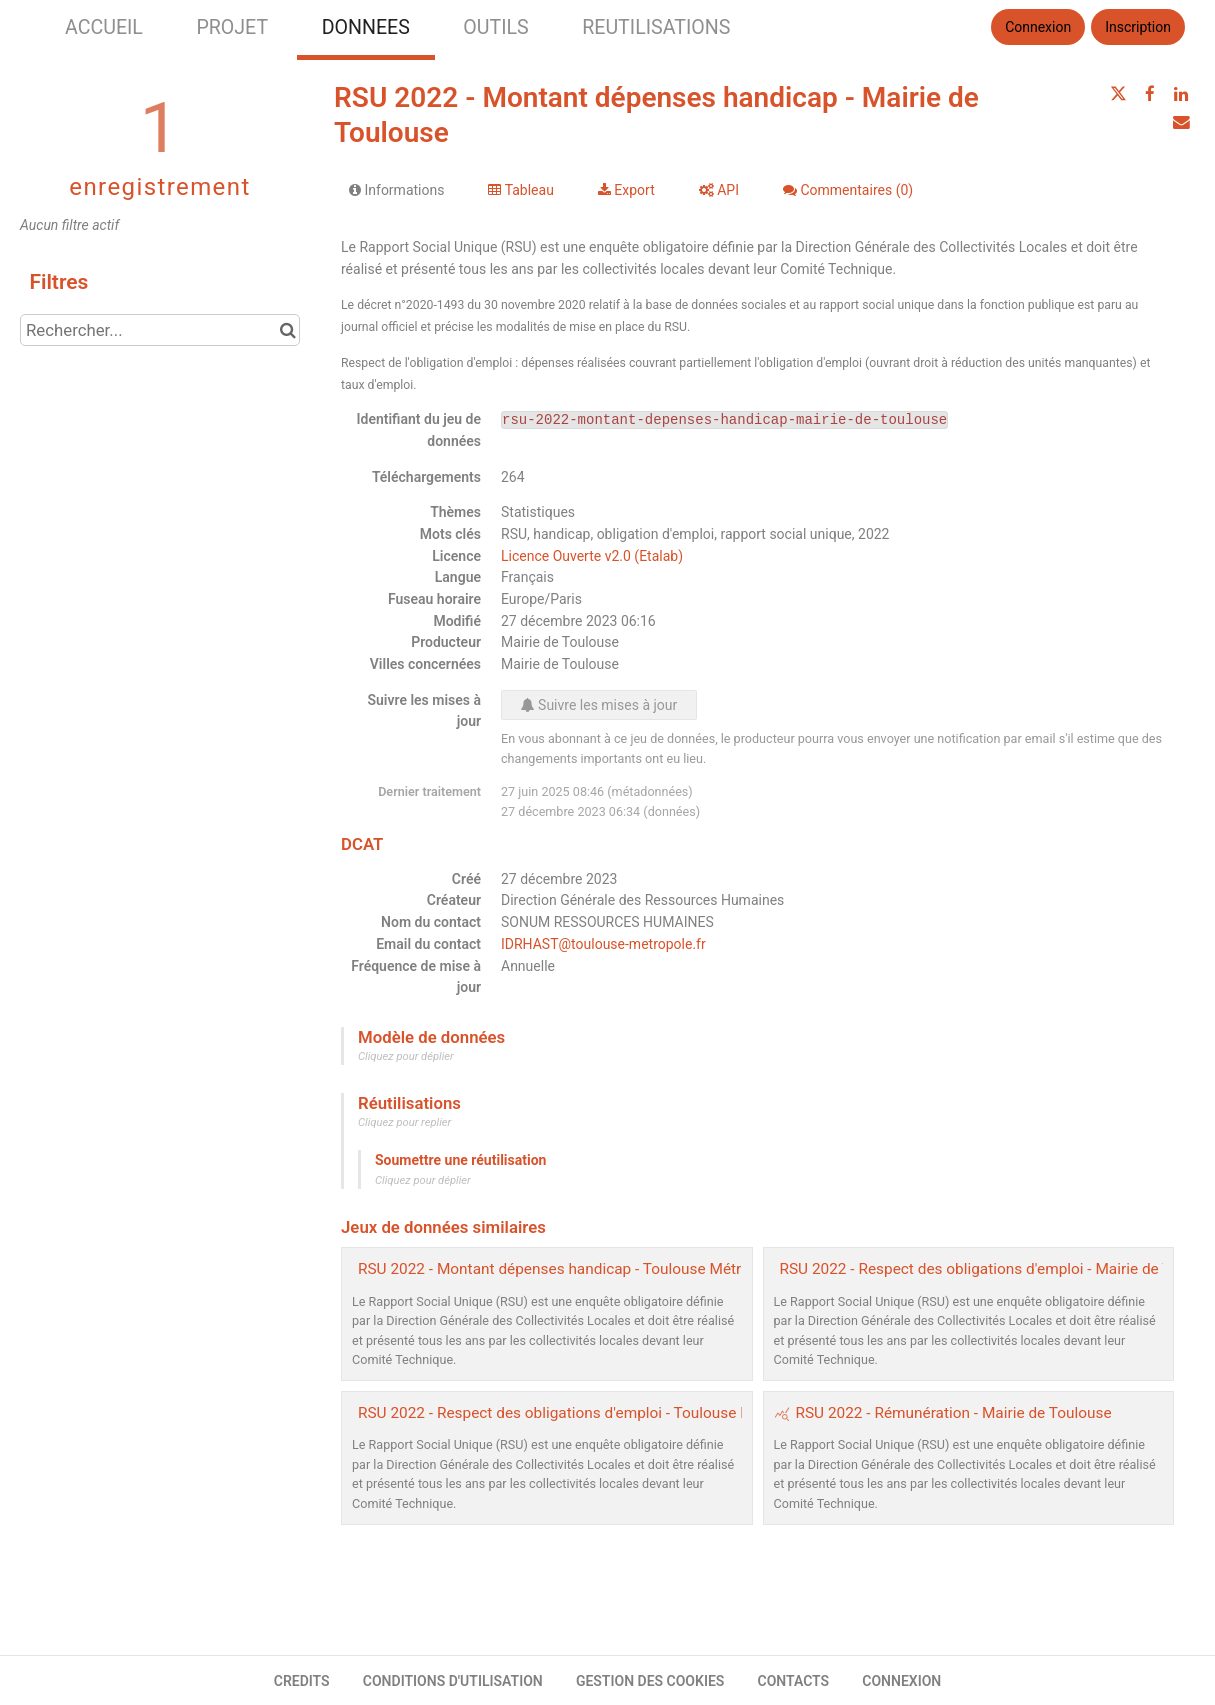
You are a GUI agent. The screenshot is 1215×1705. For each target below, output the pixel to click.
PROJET (232, 27)
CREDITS (302, 1681)
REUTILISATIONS (656, 27)
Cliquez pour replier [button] (404, 1122)
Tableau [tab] (520, 190)
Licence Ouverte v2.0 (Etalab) (592, 556)
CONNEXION (901, 1681)
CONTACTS (794, 1681)
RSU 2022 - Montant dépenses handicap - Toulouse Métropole (568, 1269)
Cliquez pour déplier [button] (406, 1056)
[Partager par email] (1181, 122)
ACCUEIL (104, 27)
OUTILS (495, 27)
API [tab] (719, 190)
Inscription (1138, 27)
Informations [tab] (396, 190)
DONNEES (366, 27)
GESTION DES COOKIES (650, 1681)
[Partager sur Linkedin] (1181, 94)
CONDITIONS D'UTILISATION (453, 1681)
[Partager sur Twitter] (1118, 94)
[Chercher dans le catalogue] (287, 330)
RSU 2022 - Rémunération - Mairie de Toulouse (954, 1413)
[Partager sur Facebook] (1150, 94)
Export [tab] (626, 190)
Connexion (1038, 27)
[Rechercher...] (160, 330)
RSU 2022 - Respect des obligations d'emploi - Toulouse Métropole (584, 1413)
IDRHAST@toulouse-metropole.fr (603, 944)
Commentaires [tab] (848, 190)
